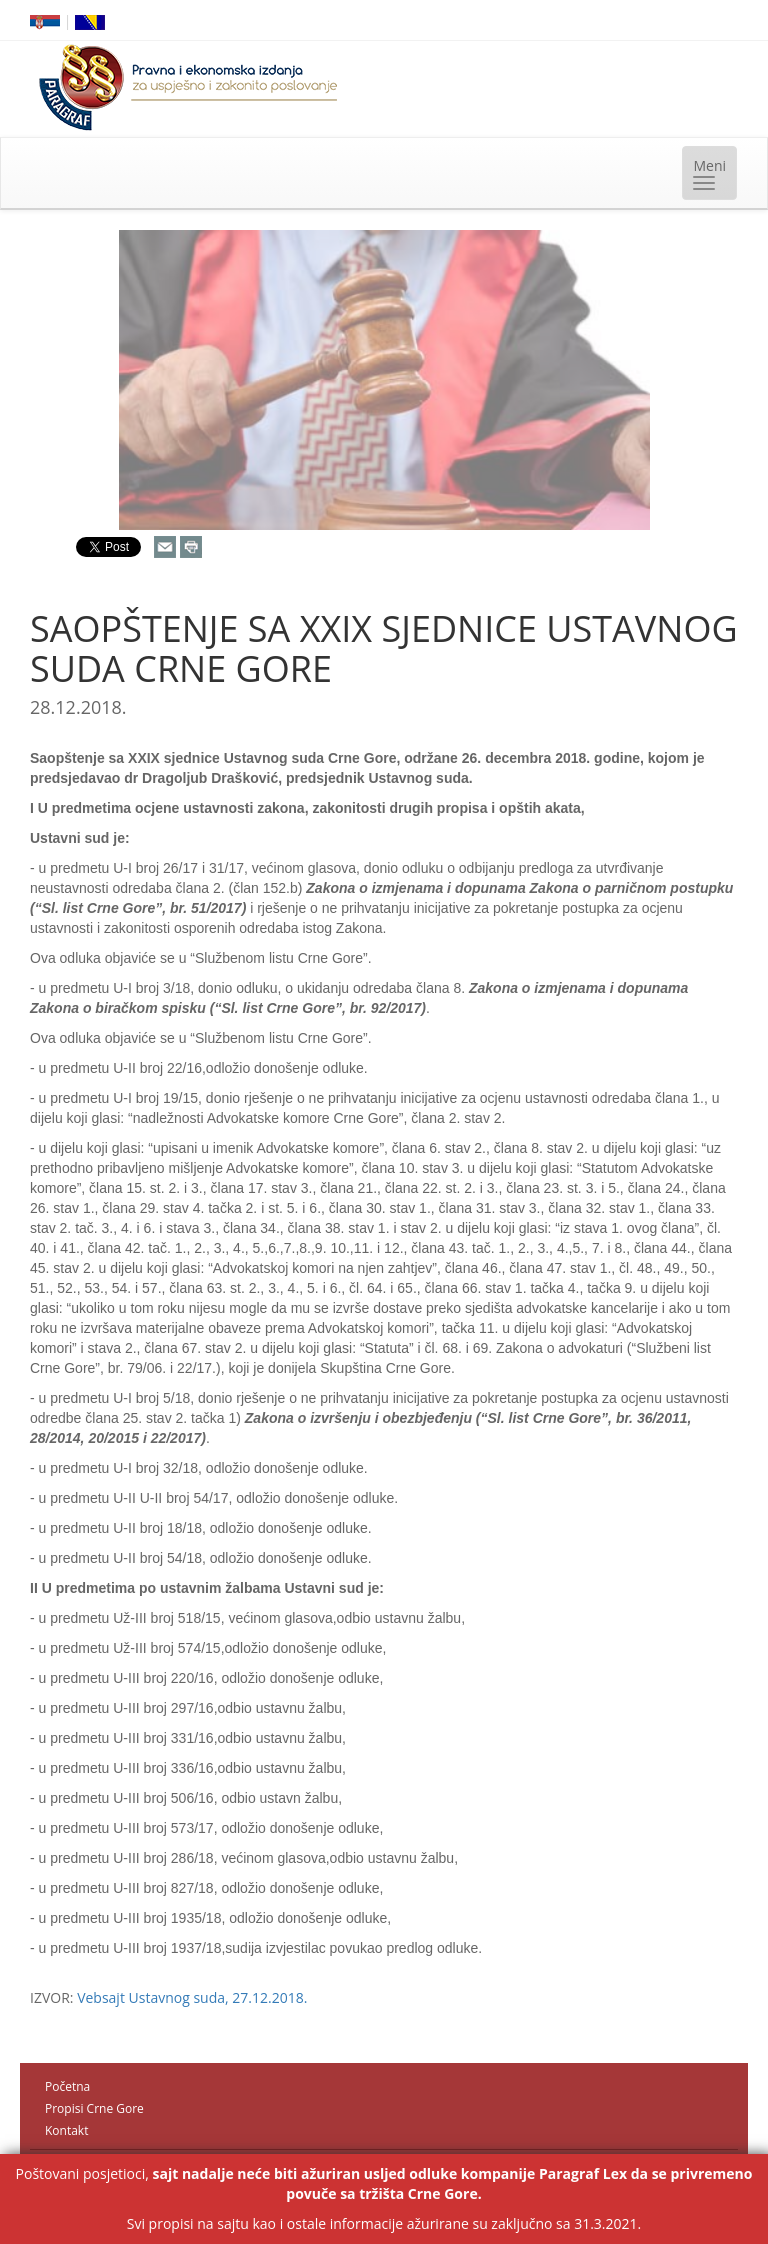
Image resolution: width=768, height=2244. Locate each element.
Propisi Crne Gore (94, 2108)
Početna (67, 2086)
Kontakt (66, 2130)
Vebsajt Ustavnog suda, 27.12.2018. (192, 1997)
